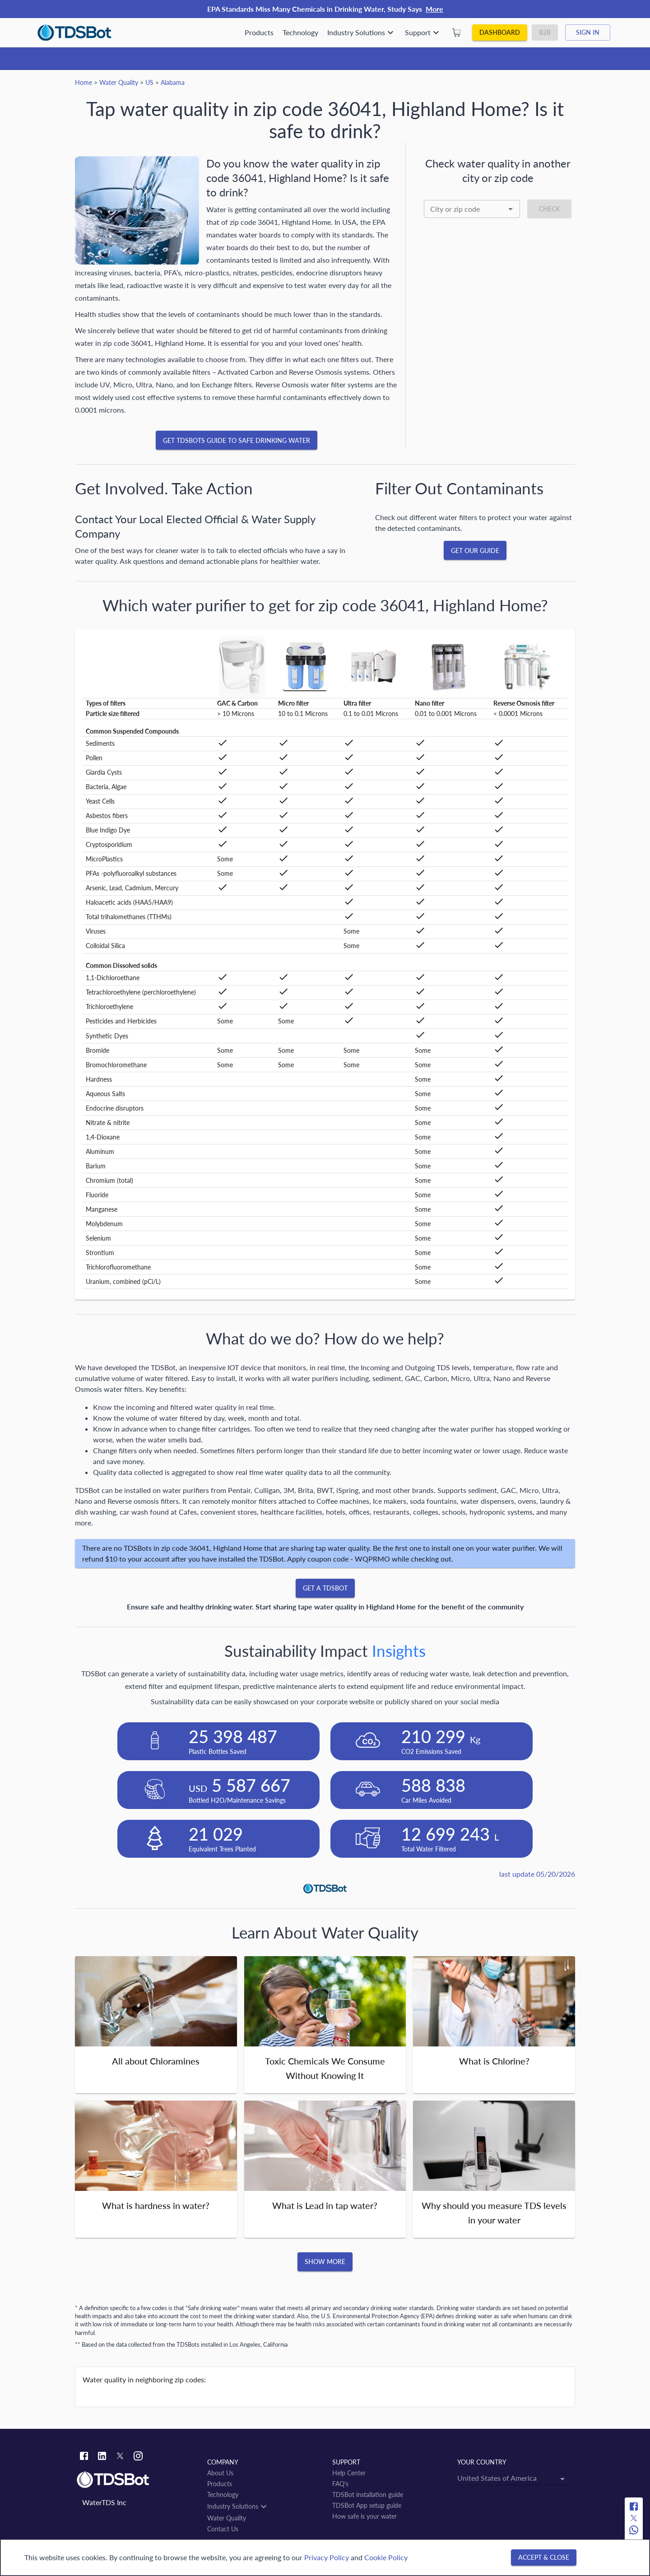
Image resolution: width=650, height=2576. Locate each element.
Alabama (173, 82)
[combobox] (472, 209)
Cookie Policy (386, 2557)
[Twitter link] (120, 2457)
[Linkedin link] (102, 2457)
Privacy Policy (326, 2557)
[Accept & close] (543, 2557)
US (149, 82)
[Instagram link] (138, 2457)
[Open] (510, 209)
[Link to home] (137, 2480)
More (434, 9)
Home (83, 82)
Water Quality (118, 82)
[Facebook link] (84, 2457)
